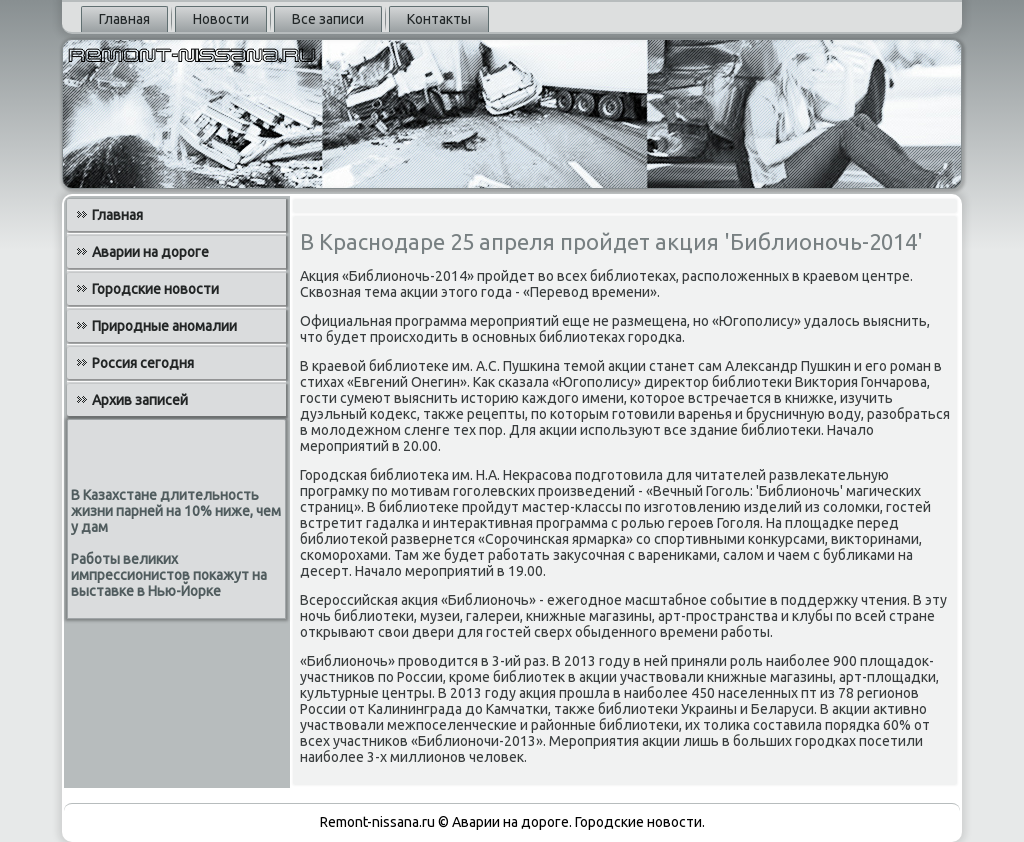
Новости (221, 19)
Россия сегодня (143, 363)
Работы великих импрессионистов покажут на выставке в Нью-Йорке (169, 575)
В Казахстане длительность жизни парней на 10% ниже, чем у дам (176, 511)
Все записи (328, 19)
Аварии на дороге (150, 252)
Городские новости (155, 289)
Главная (124, 19)
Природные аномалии (164, 326)
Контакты (439, 19)
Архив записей (140, 400)
